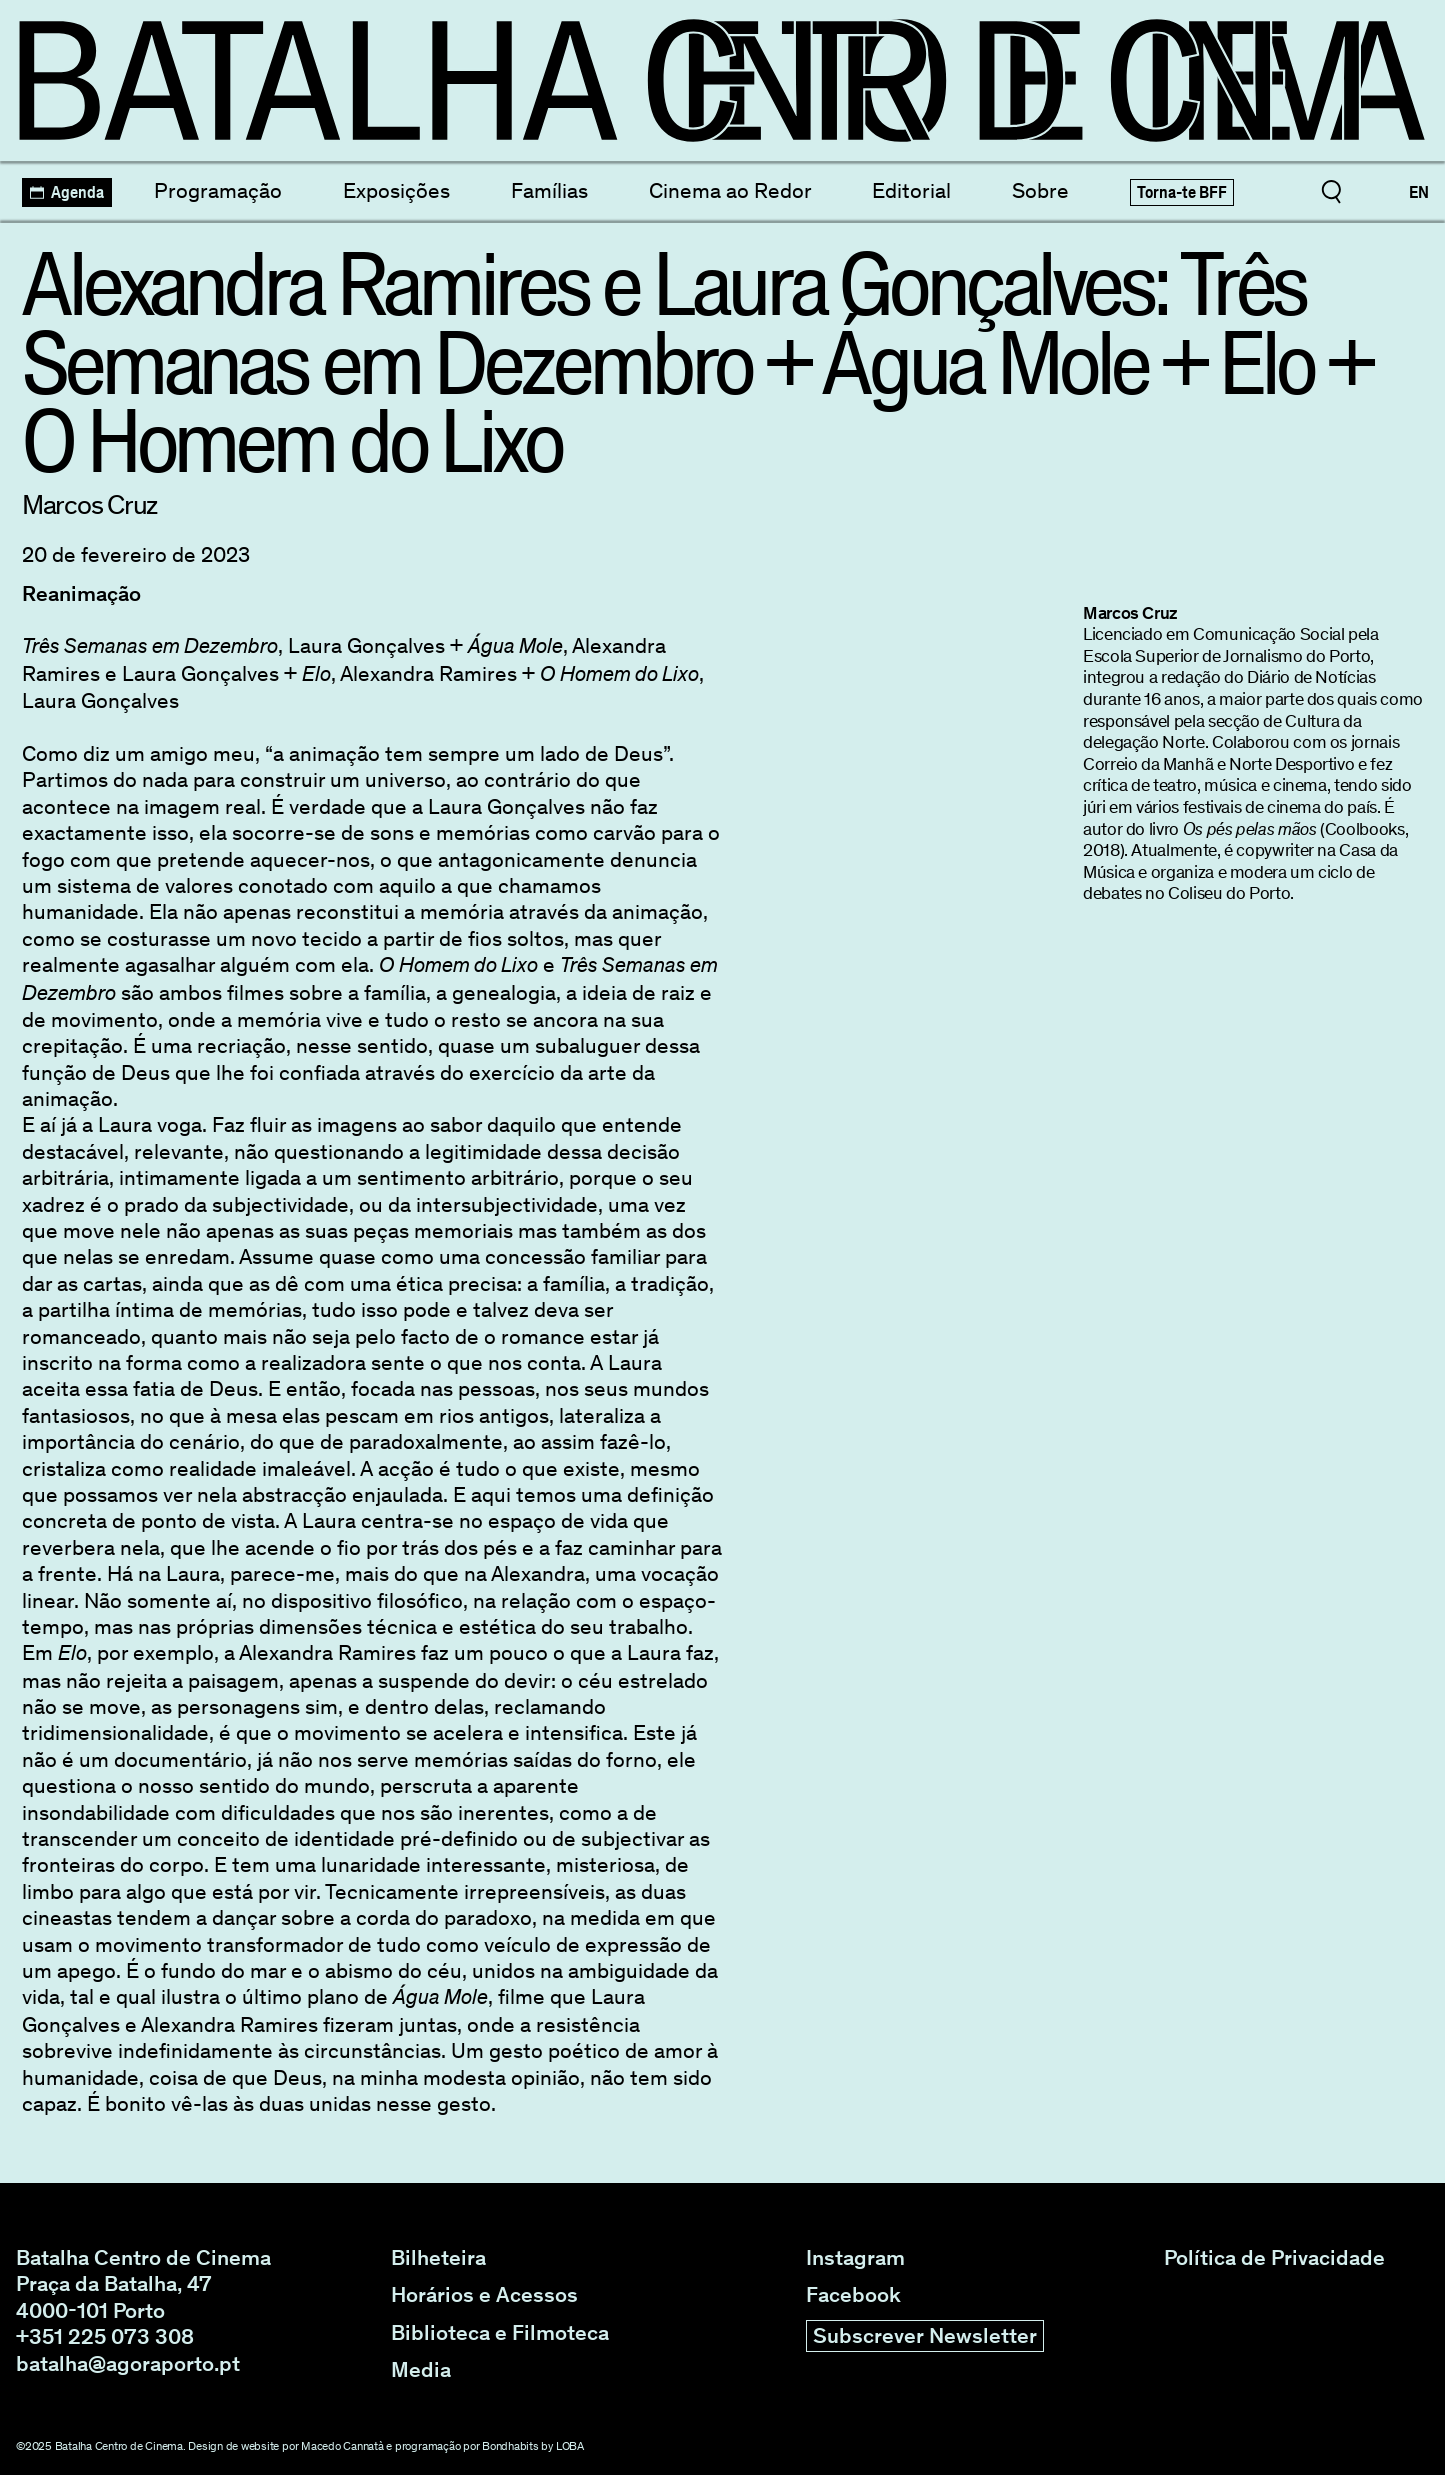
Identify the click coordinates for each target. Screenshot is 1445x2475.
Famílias (549, 190)
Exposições (396, 190)
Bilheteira (438, 2258)
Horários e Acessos (484, 2295)
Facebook (853, 2295)
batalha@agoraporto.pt (128, 2363)
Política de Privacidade (1274, 2258)
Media (421, 2370)
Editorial (911, 190)
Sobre (1040, 190)
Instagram (855, 2258)
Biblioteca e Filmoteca (500, 2333)
